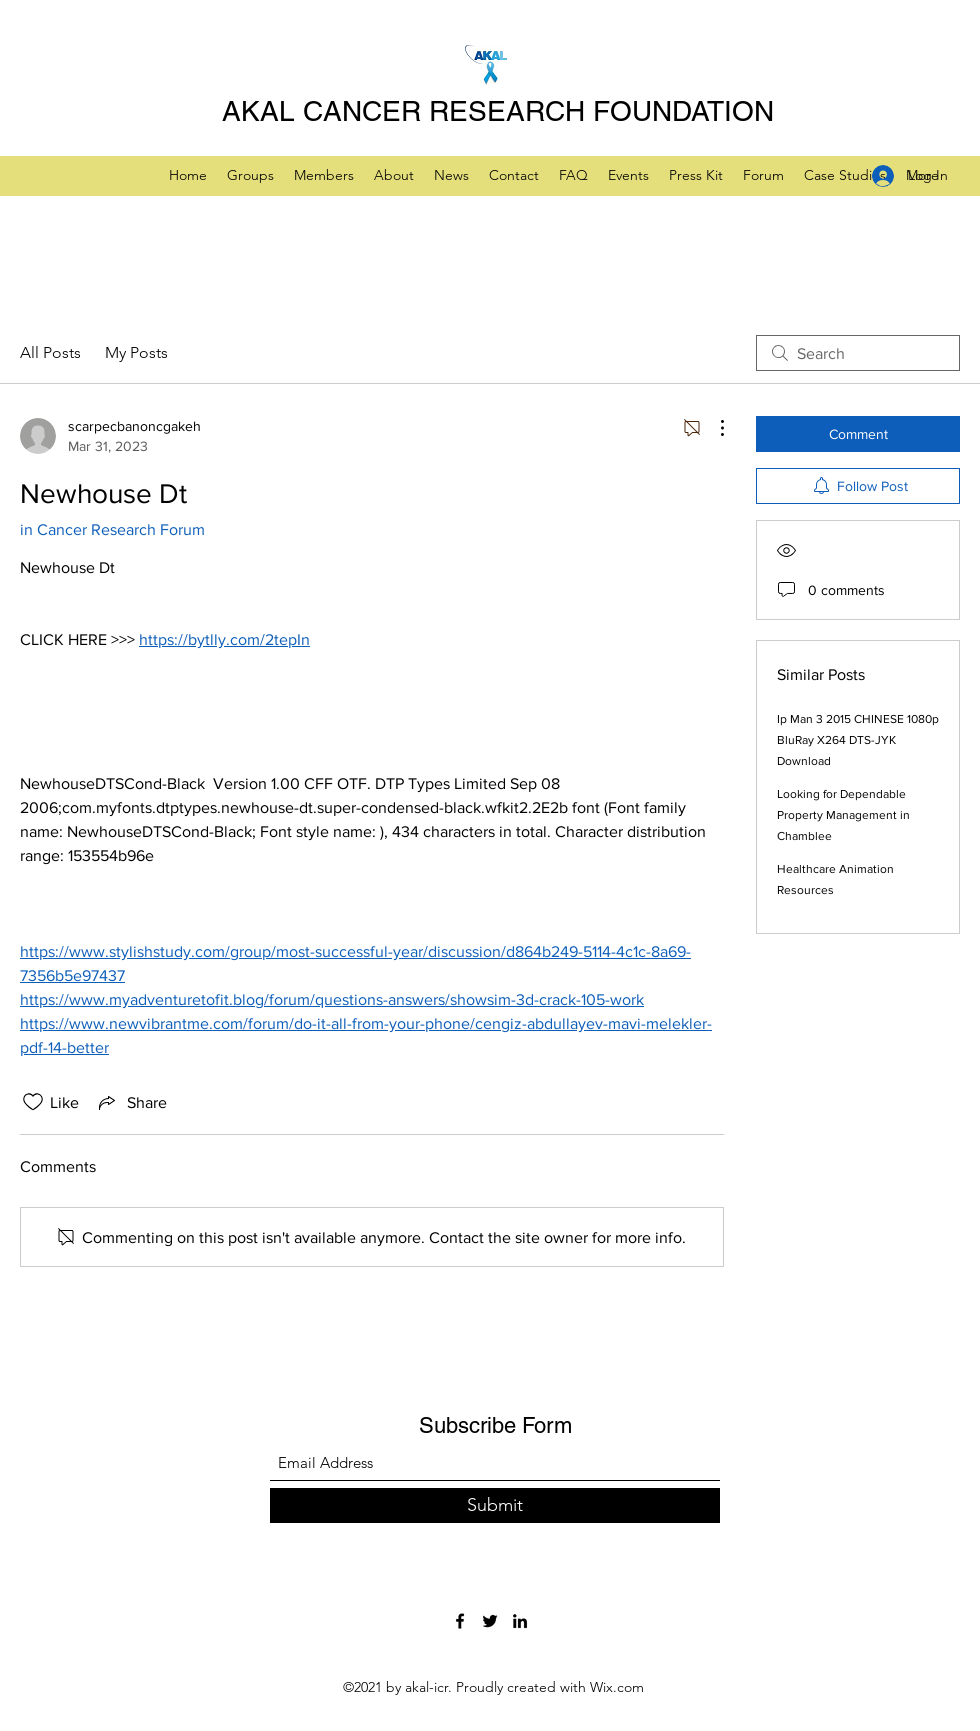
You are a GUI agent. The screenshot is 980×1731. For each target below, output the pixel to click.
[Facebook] (460, 1621)
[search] (858, 353)
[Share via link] (131, 1102)
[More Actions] (712, 428)
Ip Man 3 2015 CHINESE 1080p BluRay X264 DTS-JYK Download (858, 740)
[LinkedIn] (520, 1621)
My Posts (136, 352)
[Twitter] (490, 1621)
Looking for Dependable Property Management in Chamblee (843, 815)
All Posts (50, 352)
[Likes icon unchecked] (33, 1102)
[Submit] (495, 1505)
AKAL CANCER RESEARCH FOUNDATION (498, 111)
